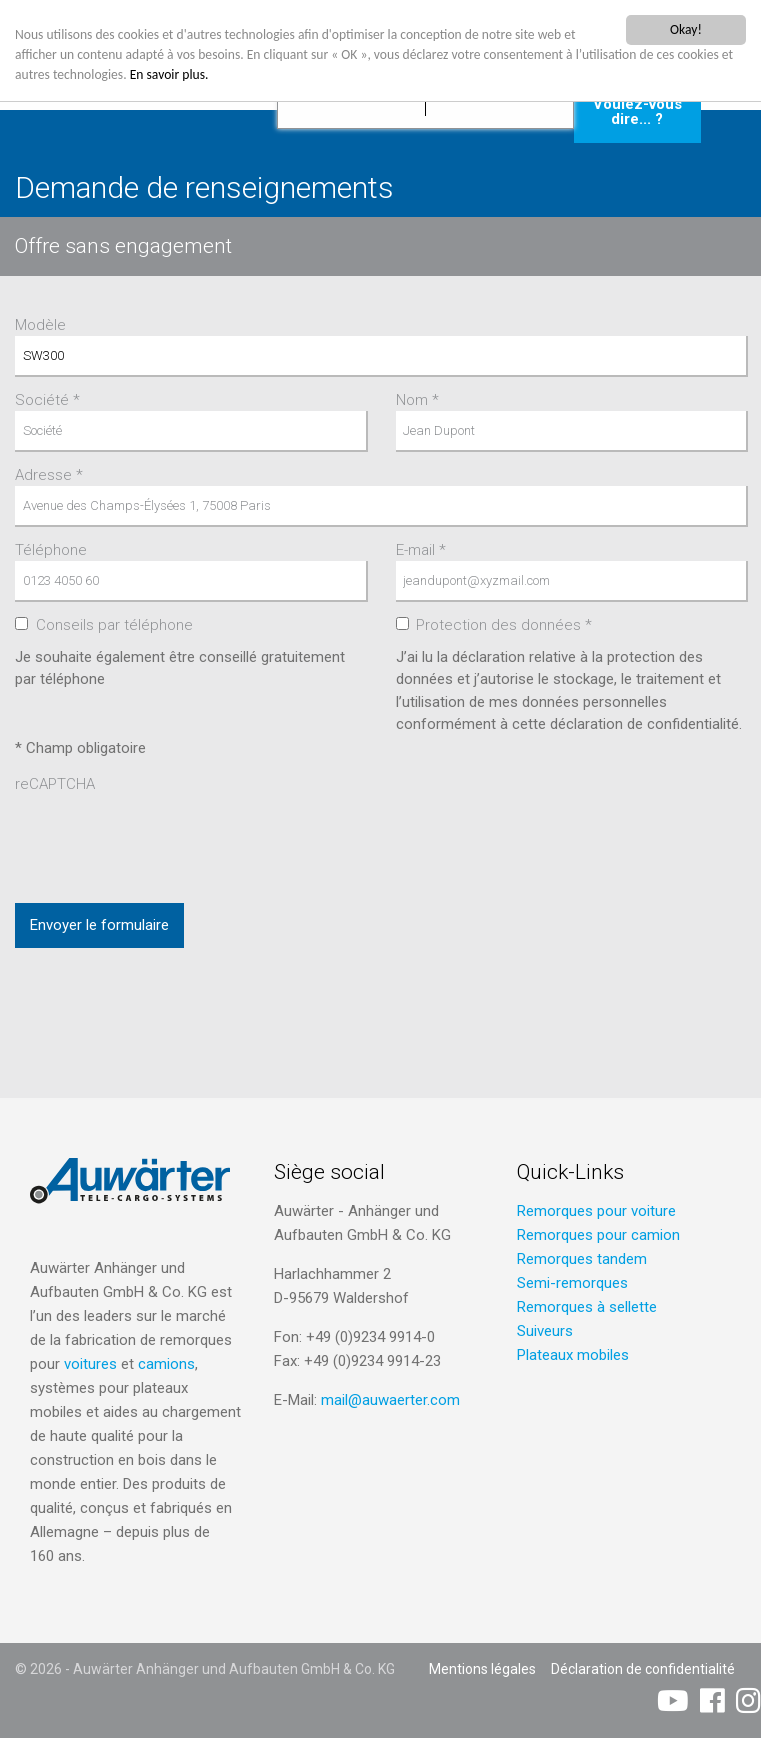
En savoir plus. (169, 74)
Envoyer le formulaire (99, 925)
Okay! (686, 29)
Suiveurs (545, 1331)
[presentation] (167, 834)
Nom (417, 400)
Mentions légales (482, 1669)
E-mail (421, 550)
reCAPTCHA (55, 784)
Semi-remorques (572, 1283)
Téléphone (51, 550)
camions (166, 1364)
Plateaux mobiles (573, 1355)
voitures (90, 1364)
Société (47, 400)
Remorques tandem (582, 1259)
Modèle (40, 325)
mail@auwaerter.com (390, 1400)
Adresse (49, 475)
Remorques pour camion (598, 1235)
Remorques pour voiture (596, 1211)
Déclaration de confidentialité (643, 1669)
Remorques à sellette (587, 1307)
